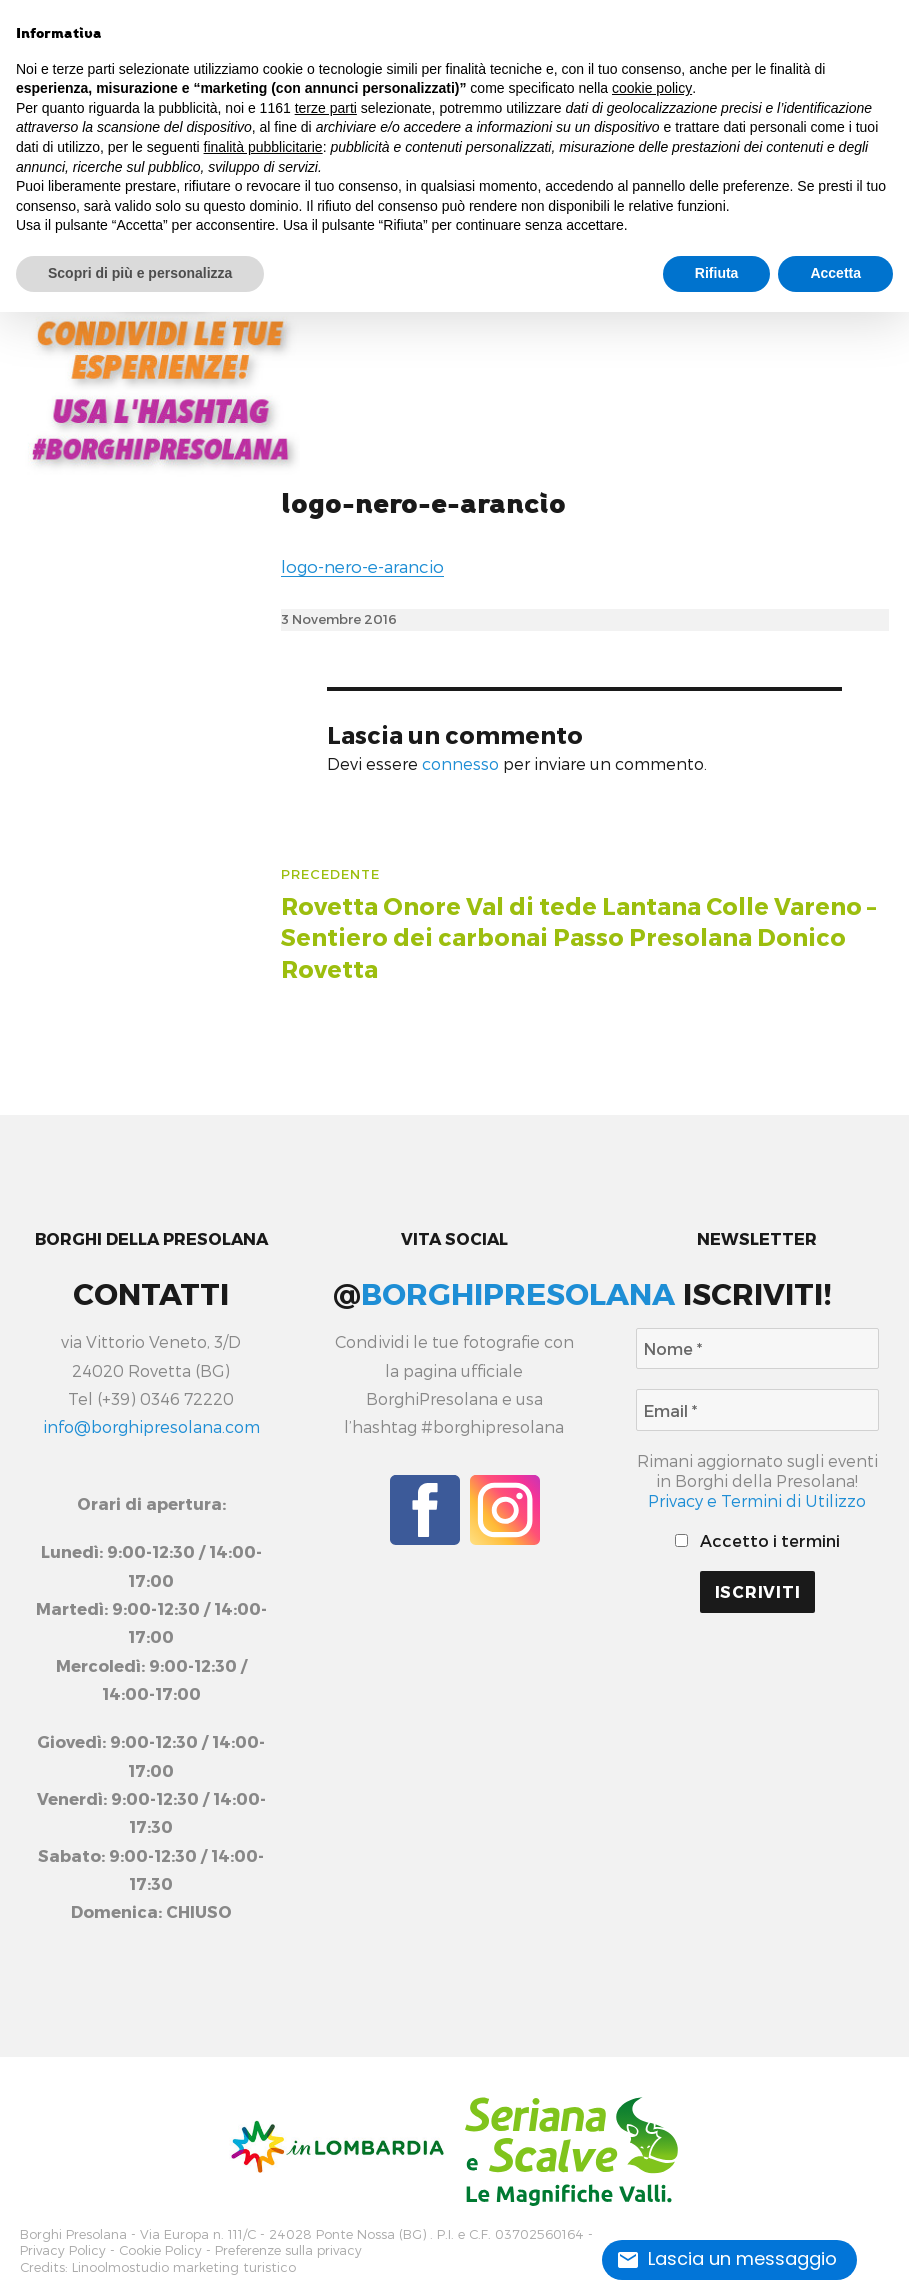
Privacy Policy (63, 2245)
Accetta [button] (835, 273)
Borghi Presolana (73, 2232)
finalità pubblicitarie (263, 147)
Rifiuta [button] (717, 273)
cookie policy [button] (652, 88)
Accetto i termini (757, 1540)
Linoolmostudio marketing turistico (184, 2258)
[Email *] (757, 1409)
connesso (460, 763)
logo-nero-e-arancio (423, 504)
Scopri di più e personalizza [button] (140, 273)
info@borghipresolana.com (151, 1426)
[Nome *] (757, 1348)
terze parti (326, 108)
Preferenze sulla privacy (288, 2245)
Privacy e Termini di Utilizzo (757, 1500)
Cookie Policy (160, 2245)
